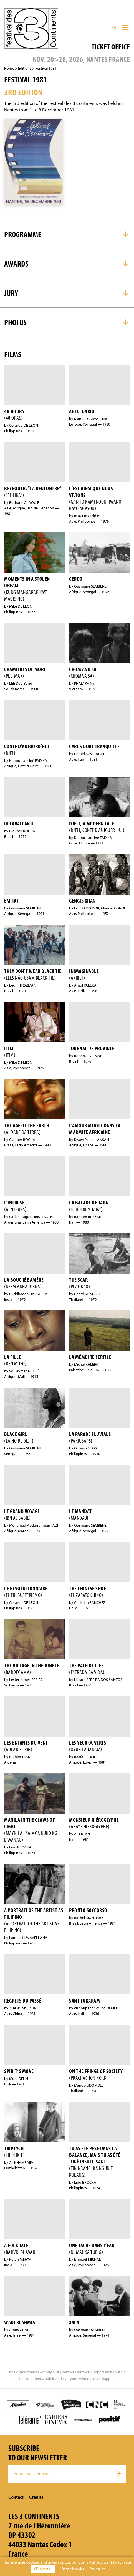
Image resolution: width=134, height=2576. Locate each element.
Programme (22, 234)
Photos (15, 322)
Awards (16, 263)
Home (9, 68)
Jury (11, 293)
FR (113, 27)
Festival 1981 (45, 68)
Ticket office (111, 46)
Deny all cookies (72, 2569)
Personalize (97, 2569)
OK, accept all (42, 2569)
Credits (36, 2497)
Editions (24, 68)
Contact (16, 2497)
